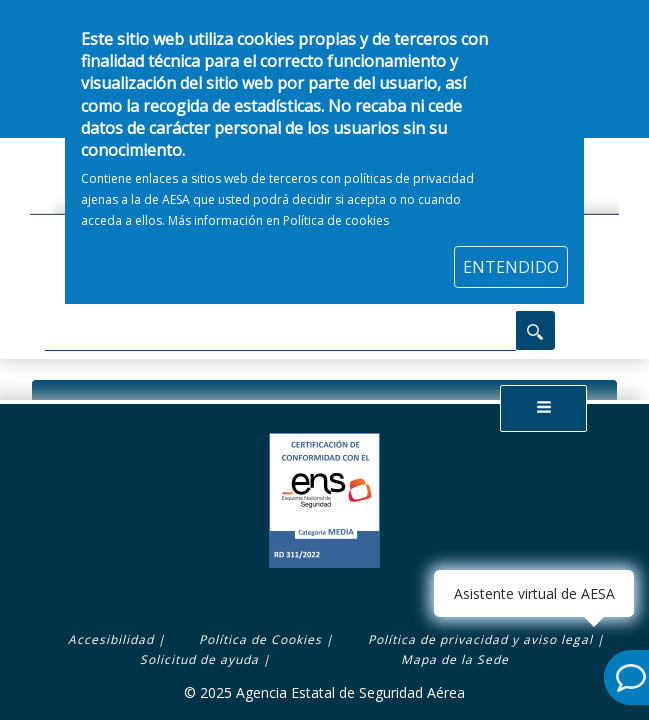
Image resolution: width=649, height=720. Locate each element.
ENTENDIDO (511, 256)
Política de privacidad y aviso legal (480, 639)
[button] (544, 408)
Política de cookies (336, 209)
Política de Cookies (260, 639)
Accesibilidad (111, 639)
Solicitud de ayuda (199, 659)
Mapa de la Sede (455, 659)
